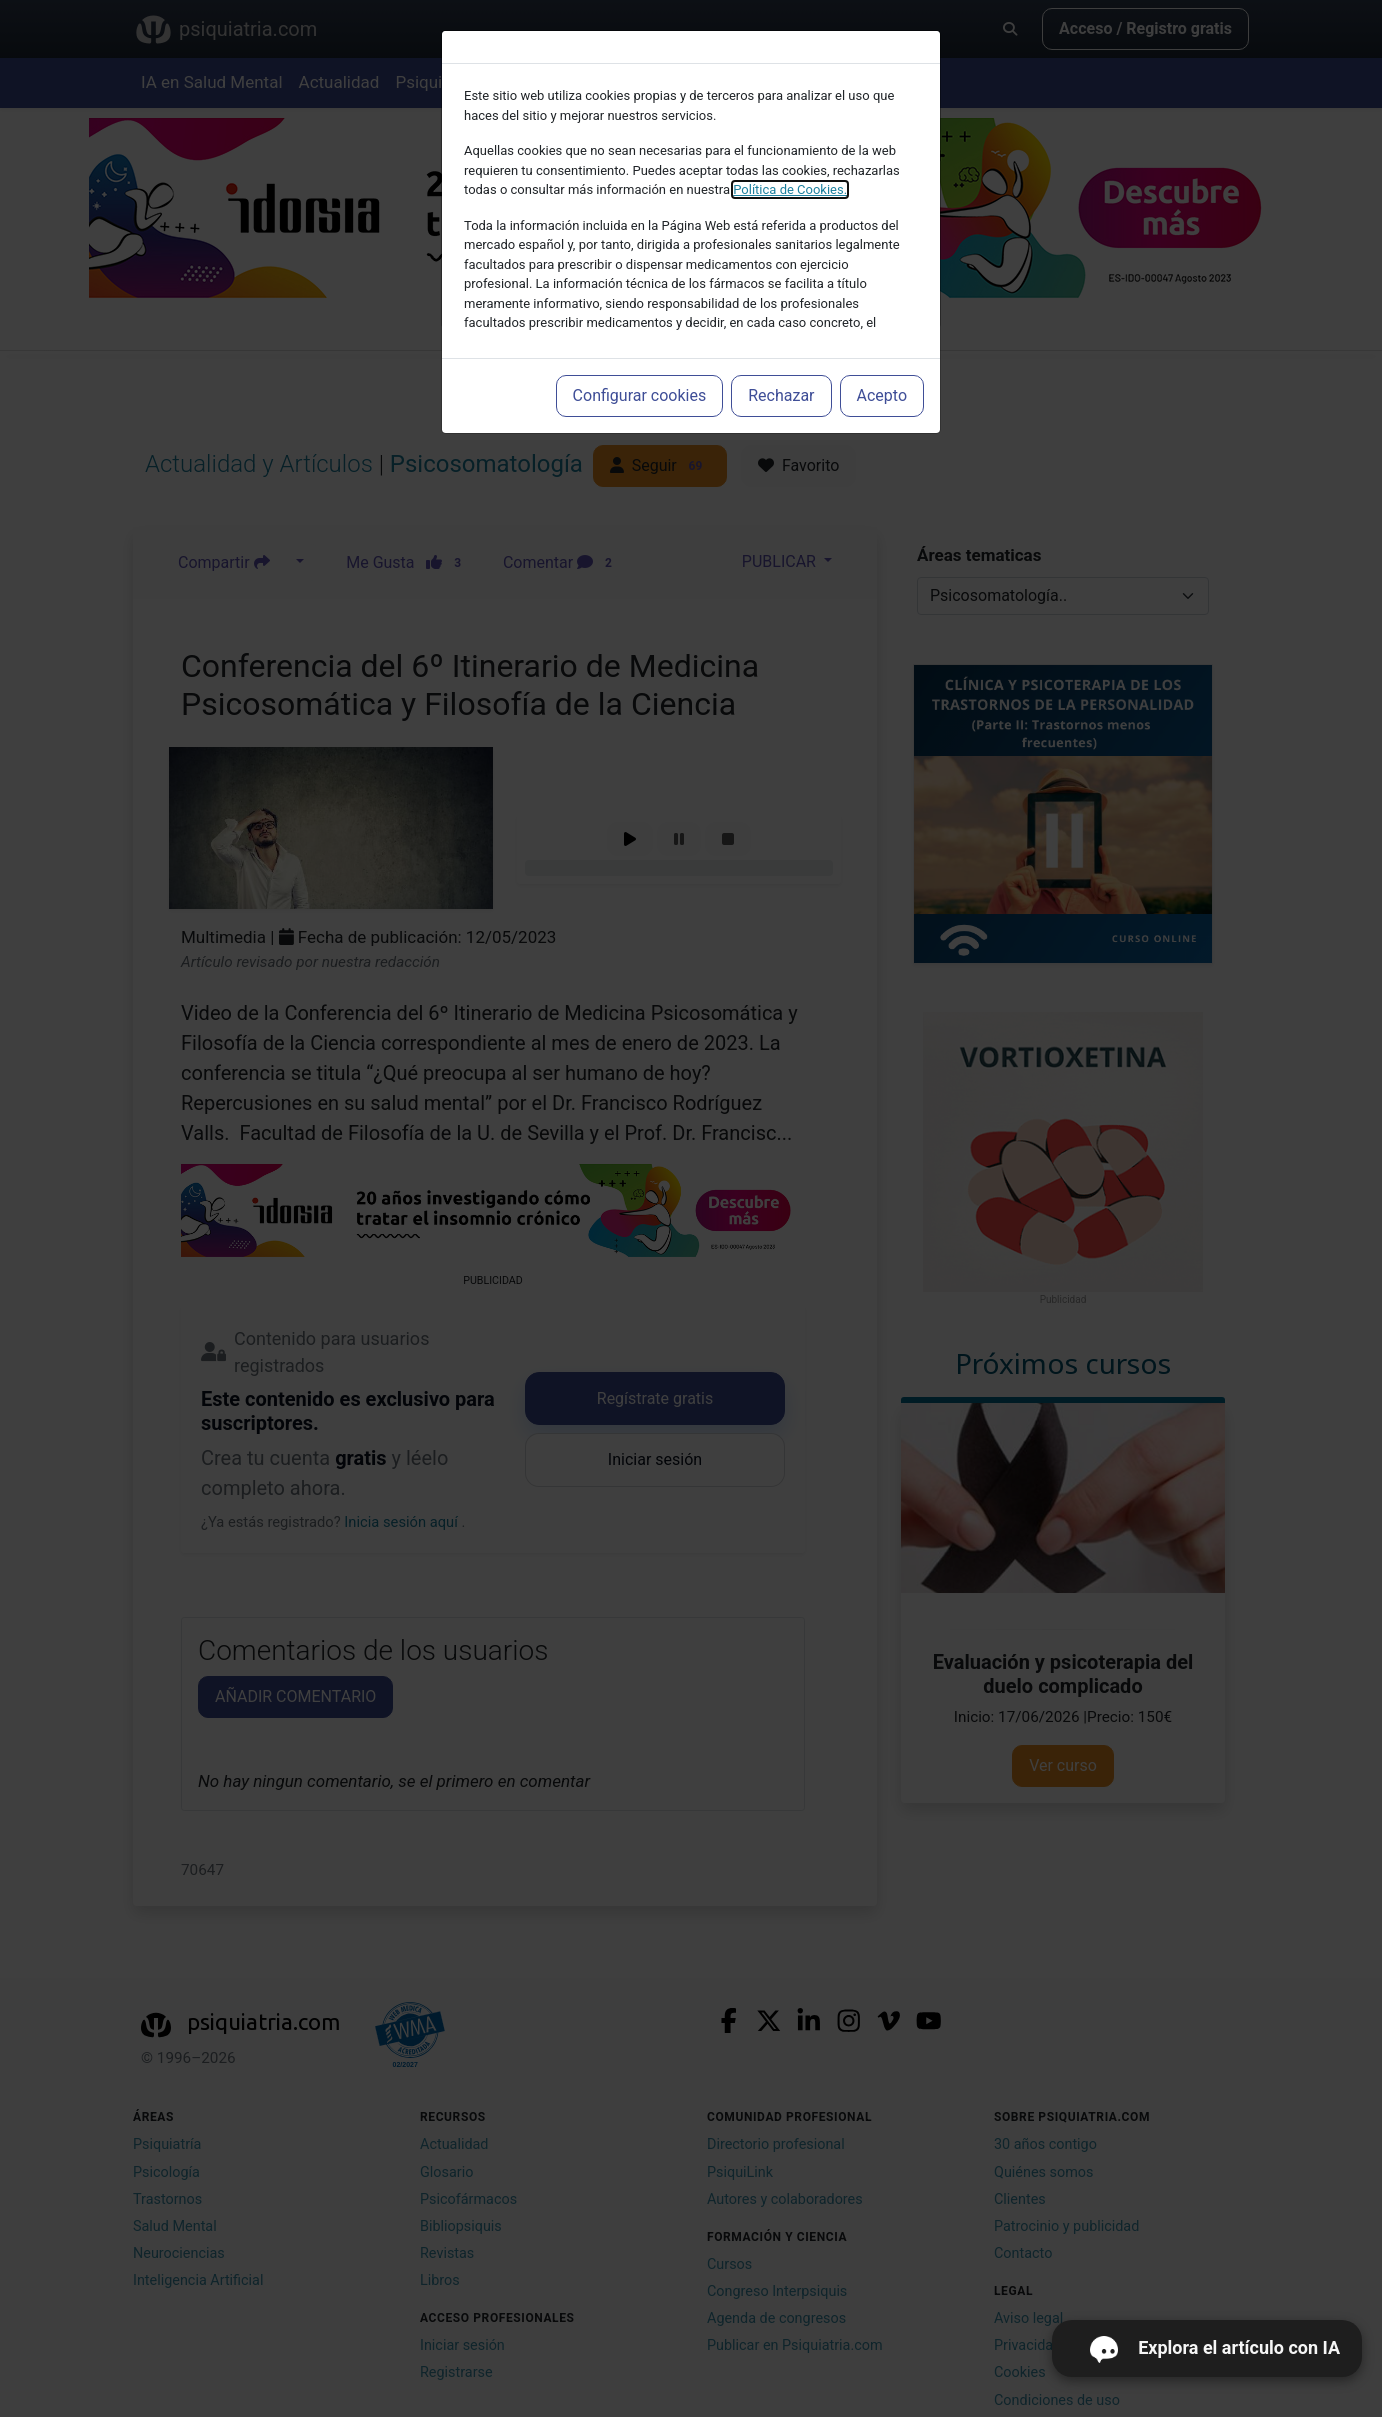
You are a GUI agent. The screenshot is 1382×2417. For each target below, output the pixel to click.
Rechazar (781, 395)
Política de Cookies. (790, 189)
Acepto (882, 395)
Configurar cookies (640, 395)
